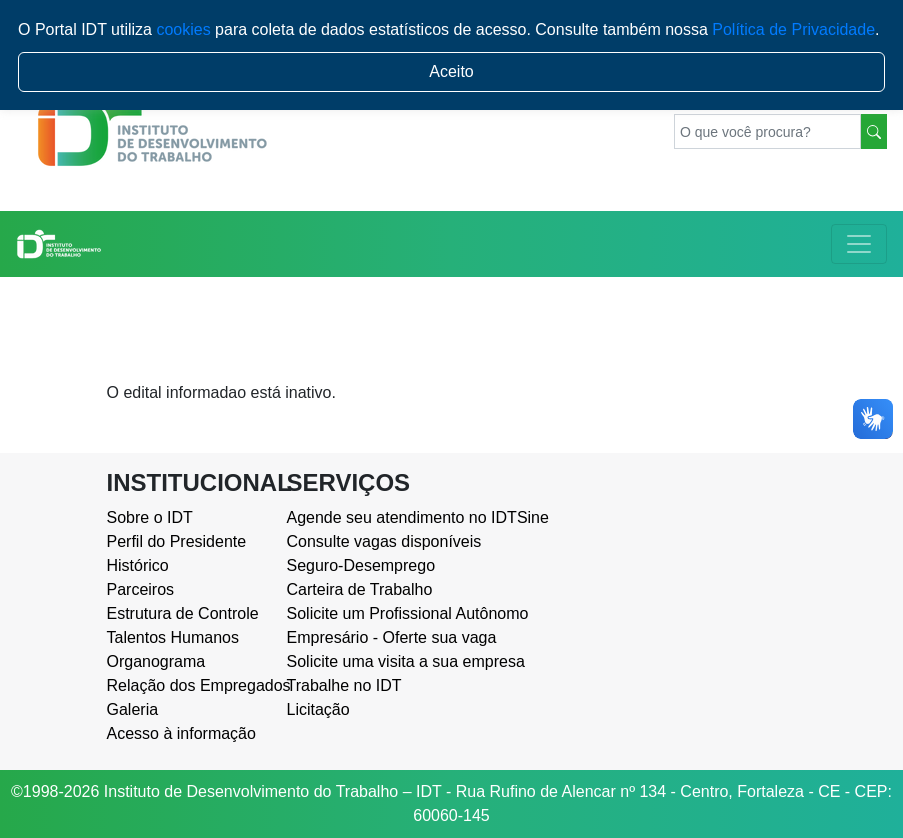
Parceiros (141, 589)
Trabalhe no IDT (344, 685)
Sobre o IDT (150, 517)
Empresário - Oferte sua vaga (362, 637)
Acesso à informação (181, 733)
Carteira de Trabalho (360, 589)
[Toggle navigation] (859, 244)
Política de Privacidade (793, 29)
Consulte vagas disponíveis (362, 541)
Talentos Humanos (173, 637)
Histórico (138, 565)
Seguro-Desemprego (361, 565)
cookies (183, 29)
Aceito (451, 71)
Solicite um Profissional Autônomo (362, 613)
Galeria (133, 709)
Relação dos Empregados (182, 685)
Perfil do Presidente (177, 541)
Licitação (318, 709)
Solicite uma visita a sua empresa (362, 661)
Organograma (156, 661)
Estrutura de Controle (182, 613)
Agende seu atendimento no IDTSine (362, 517)
